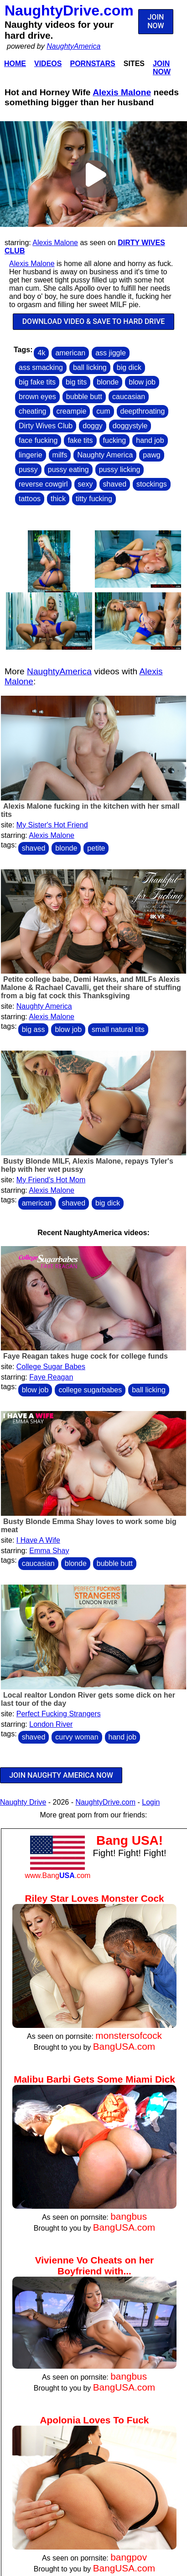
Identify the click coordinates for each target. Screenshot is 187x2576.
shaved (115, 484)
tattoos (30, 499)
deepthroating (142, 411)
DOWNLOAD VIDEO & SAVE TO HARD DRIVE (93, 321)
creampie (72, 411)
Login (151, 1802)
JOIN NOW (155, 21)
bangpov (128, 2557)
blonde (108, 382)
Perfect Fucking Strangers (58, 1714)
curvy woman (76, 1737)
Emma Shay (49, 1551)
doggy (93, 426)
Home (15, 63)
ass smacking (41, 367)
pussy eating (68, 469)
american (70, 353)
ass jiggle (110, 353)
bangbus (128, 2216)
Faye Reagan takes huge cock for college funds (85, 1356)
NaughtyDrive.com (69, 10)
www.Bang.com (57, 1875)
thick (58, 499)
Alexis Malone (122, 92)
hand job (150, 440)
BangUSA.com (124, 2046)
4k (41, 353)
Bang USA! (129, 1840)
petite (96, 848)
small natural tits (118, 1029)
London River (51, 1724)
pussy (28, 469)
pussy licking (119, 469)
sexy (85, 484)
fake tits (80, 440)
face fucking (38, 440)
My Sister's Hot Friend (52, 825)
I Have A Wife (38, 1540)
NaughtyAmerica (73, 46)
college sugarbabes (90, 1390)
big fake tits (37, 382)
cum (103, 411)
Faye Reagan (51, 1377)
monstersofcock (128, 2035)
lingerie (30, 455)
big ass (33, 1029)
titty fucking (94, 499)
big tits (76, 382)
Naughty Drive (23, 1802)
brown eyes (37, 396)
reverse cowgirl (43, 484)
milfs (60, 455)
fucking (114, 440)
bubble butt (84, 396)
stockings (151, 484)
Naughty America (105, 455)
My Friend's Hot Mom (51, 1180)
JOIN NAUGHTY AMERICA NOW (61, 1775)
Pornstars (92, 63)
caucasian (128, 396)
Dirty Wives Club (46, 426)
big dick (129, 367)
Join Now (162, 68)
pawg (151, 455)
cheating (33, 411)
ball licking (90, 367)
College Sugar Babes (50, 1366)
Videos (48, 63)
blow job (142, 382)
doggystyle (130, 426)
